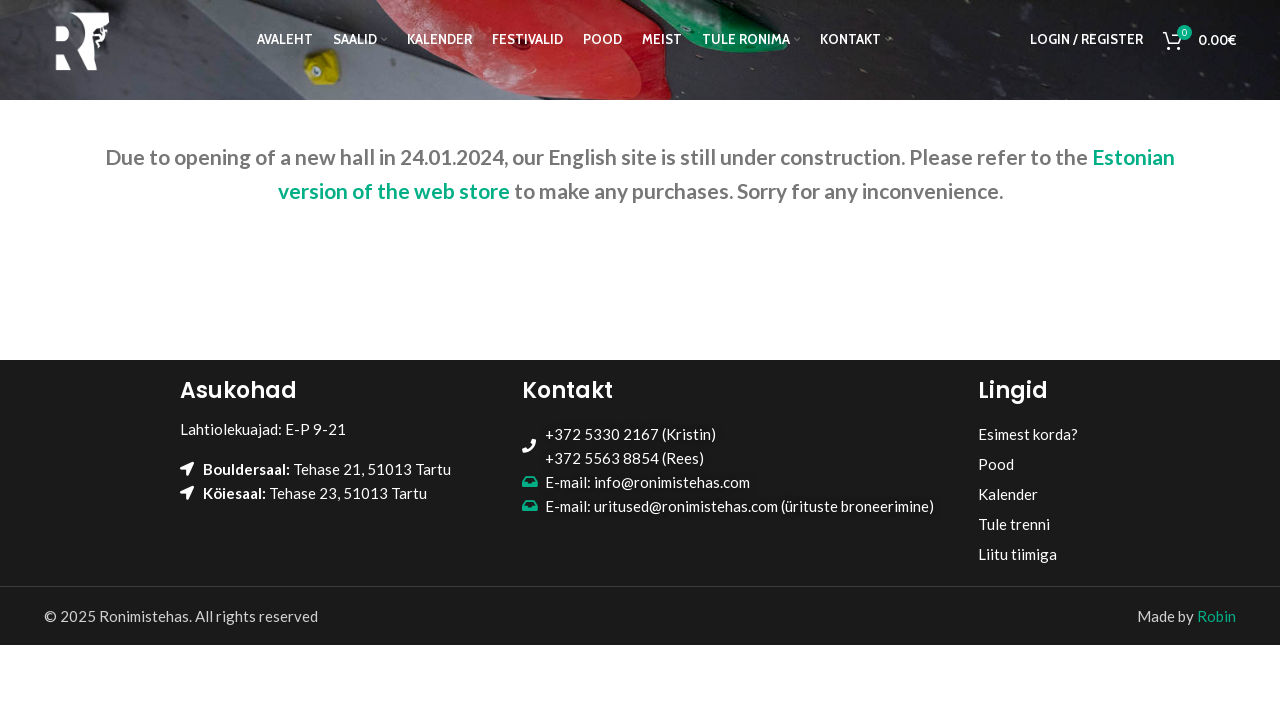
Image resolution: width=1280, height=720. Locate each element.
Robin (1216, 616)
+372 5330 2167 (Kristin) (630, 434)
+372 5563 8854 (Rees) (624, 458)
